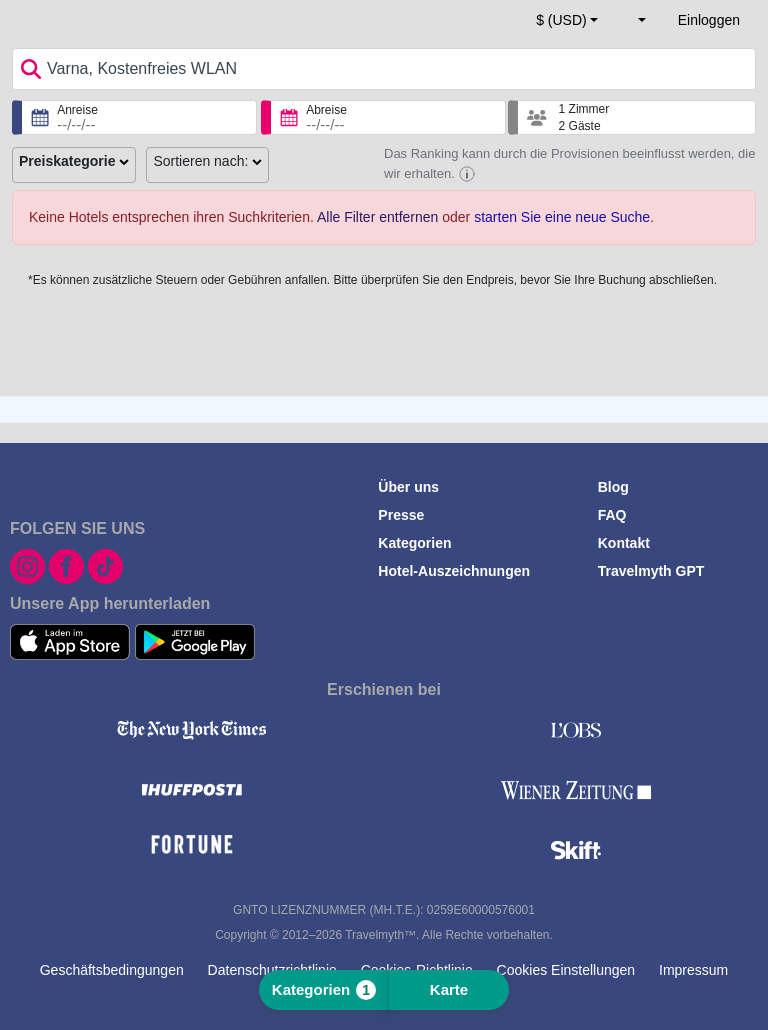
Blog (613, 487)
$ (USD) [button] (561, 20)
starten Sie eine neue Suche (562, 217)
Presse (401, 515)
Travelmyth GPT (651, 571)
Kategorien (414, 543)
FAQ (612, 515)
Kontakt (624, 543)
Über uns (408, 487)
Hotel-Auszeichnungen (454, 571)
